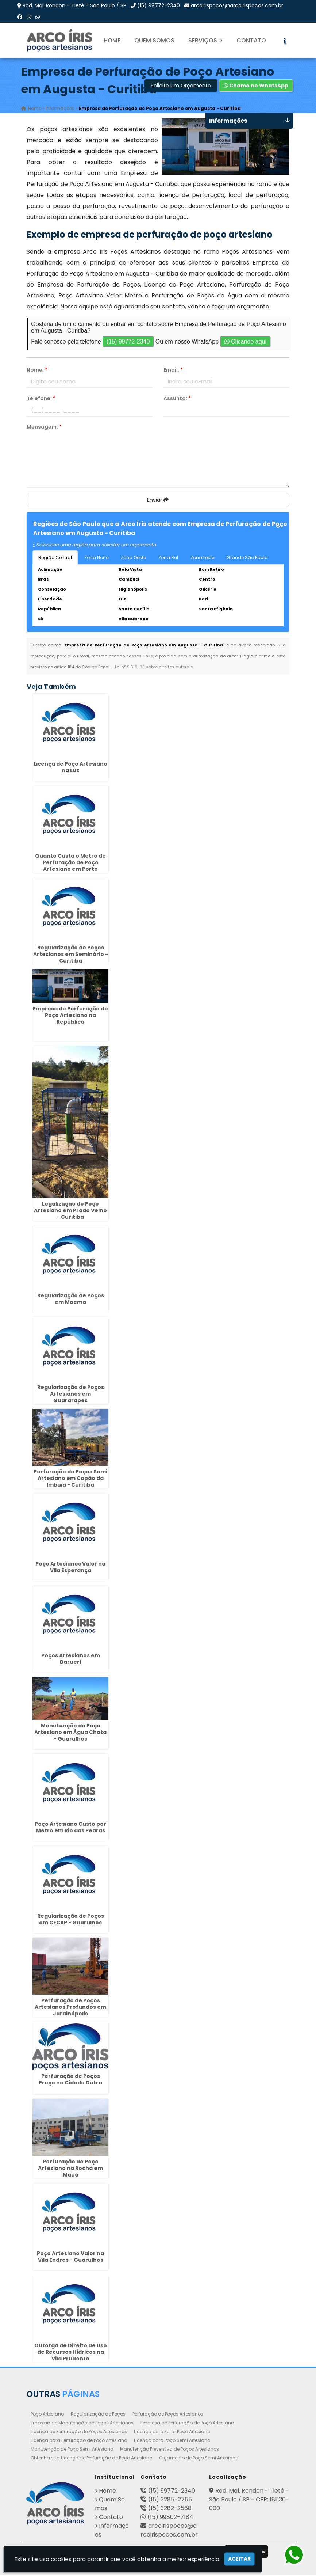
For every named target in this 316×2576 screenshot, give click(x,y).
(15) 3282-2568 (170, 2509)
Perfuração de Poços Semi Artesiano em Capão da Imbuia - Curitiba (70, 1479)
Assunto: (177, 399)
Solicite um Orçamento (181, 86)
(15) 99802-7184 (170, 2518)
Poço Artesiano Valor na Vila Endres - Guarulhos (70, 2258)
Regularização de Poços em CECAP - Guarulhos (70, 1920)
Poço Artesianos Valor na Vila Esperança (70, 1568)
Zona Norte (96, 558)
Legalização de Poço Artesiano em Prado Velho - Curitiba (70, 1211)
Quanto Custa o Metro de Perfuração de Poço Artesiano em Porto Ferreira (70, 866)
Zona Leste (202, 558)
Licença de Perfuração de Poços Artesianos (79, 2432)
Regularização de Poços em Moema (70, 1300)
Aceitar (239, 2558)
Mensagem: (44, 428)
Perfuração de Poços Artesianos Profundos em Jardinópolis (70, 2008)
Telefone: (41, 399)
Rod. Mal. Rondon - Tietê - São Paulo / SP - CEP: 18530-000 (249, 2501)
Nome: (37, 371)
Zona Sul (168, 558)
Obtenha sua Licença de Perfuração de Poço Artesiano (91, 2459)
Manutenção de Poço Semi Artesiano (72, 2450)
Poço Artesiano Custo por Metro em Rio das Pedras (70, 1829)
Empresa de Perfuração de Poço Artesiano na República (70, 1016)
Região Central (55, 558)
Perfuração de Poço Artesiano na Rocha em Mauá (70, 2169)
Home (112, 40)
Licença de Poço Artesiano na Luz (70, 768)
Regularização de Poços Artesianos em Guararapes (70, 1395)
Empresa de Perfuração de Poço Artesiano (187, 2424)
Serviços (205, 40)
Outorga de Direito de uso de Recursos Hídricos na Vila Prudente (70, 2353)
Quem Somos (154, 40)
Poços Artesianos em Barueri (70, 1660)
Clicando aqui (245, 342)
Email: (173, 371)
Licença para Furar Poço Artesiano (172, 2432)
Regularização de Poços (98, 2415)
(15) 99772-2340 (158, 5)
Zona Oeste (133, 558)
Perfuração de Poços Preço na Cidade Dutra (70, 2080)
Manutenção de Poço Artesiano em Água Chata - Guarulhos (70, 1733)
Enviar (158, 501)
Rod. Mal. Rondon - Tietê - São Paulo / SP (74, 5)
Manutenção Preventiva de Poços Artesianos (169, 2450)
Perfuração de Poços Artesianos (167, 2415)
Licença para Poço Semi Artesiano (172, 2441)
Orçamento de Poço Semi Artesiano (198, 2459)
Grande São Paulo (247, 558)
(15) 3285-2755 (170, 2500)
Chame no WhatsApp (256, 86)
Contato (251, 40)
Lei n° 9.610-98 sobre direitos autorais (154, 668)
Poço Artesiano (47, 2415)
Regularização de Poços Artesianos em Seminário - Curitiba (70, 955)
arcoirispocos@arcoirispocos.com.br (237, 5)
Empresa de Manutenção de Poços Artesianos (82, 2424)
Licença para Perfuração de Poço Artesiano (79, 2441)
